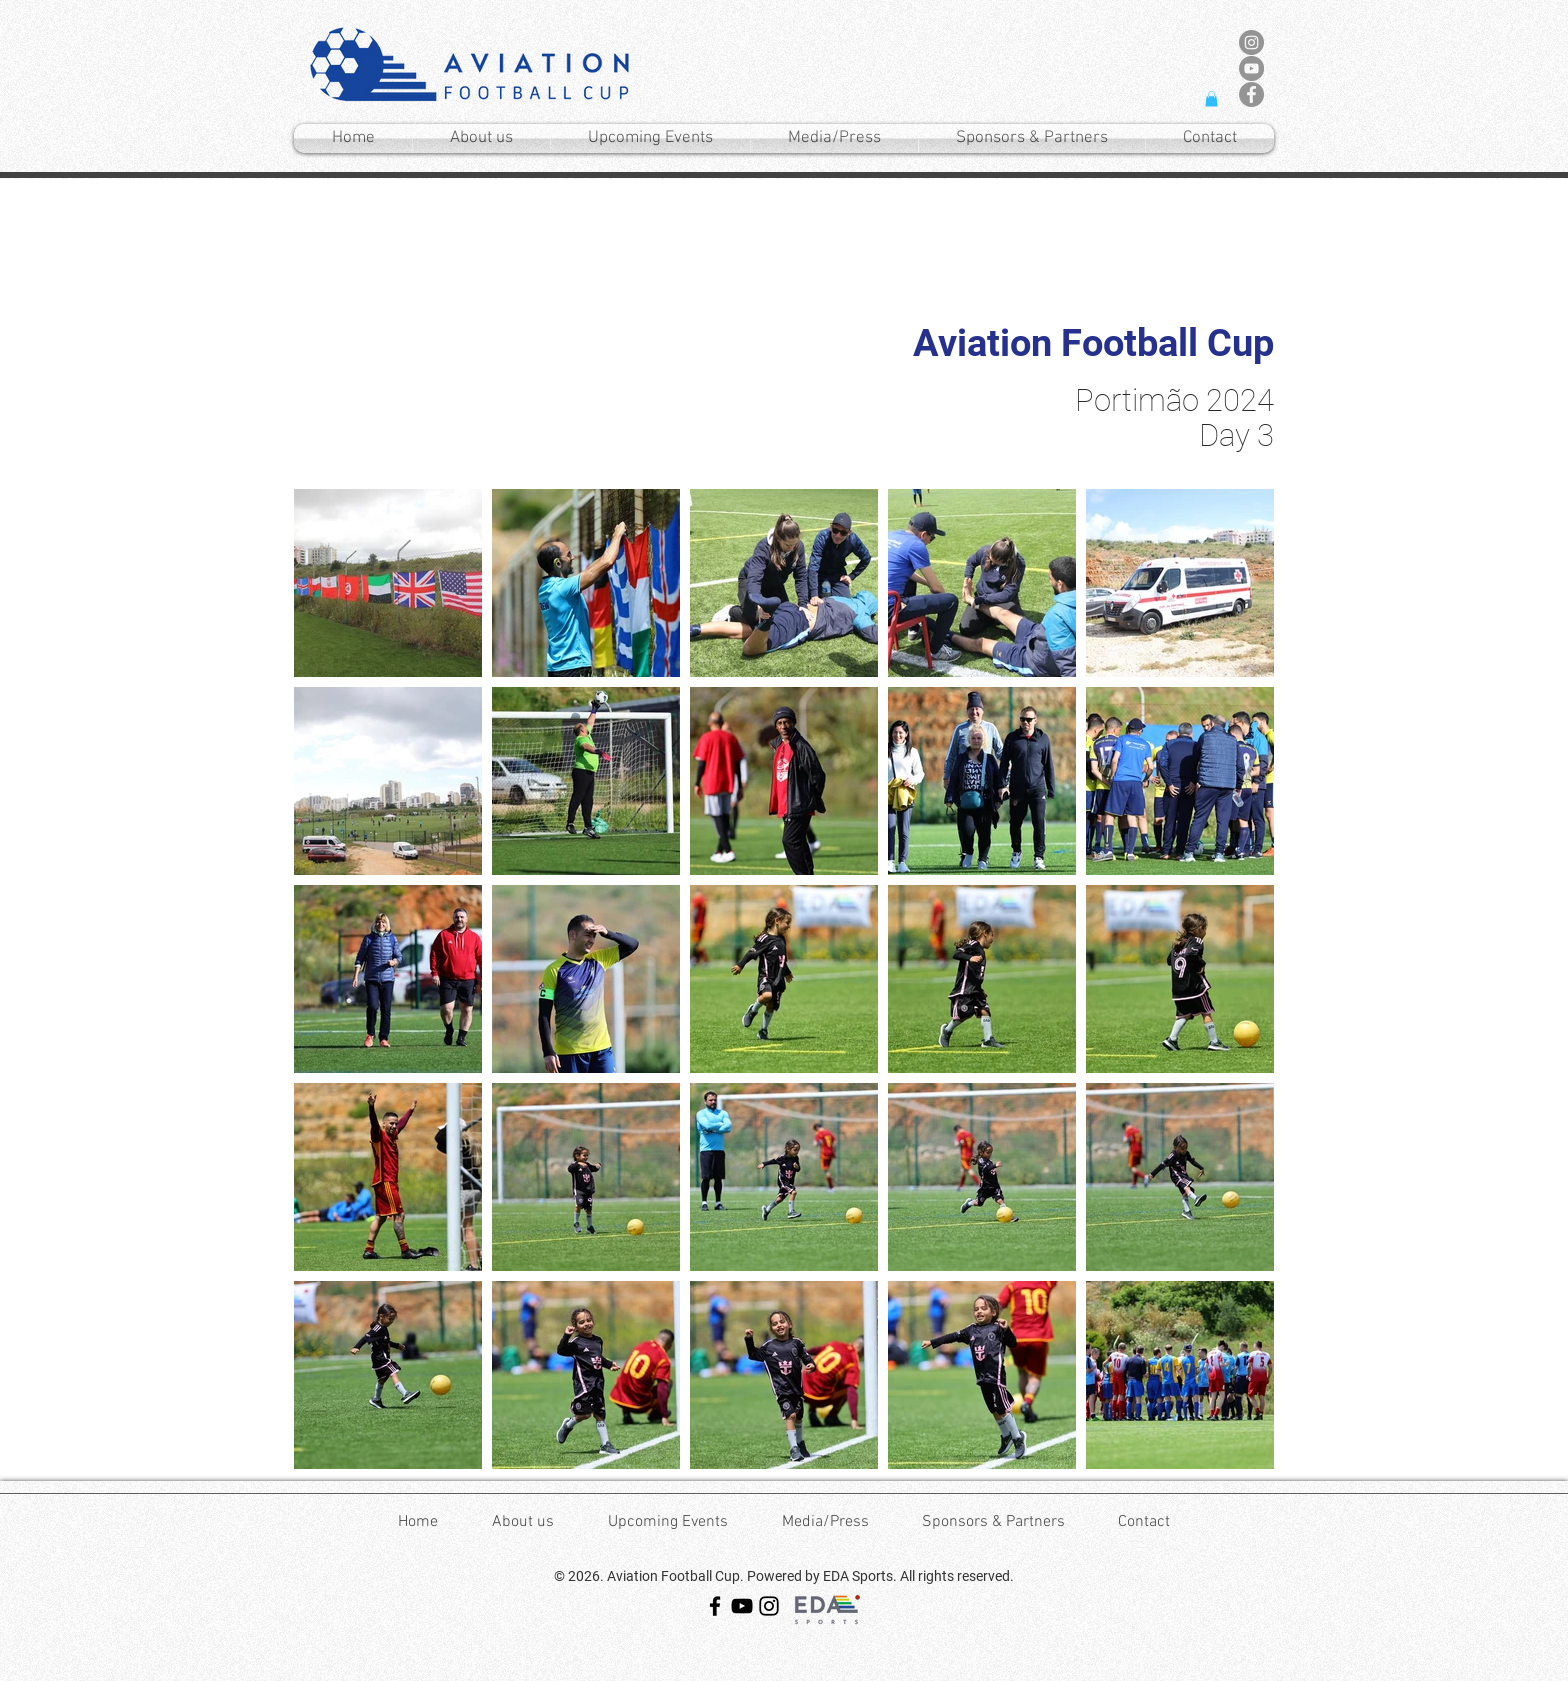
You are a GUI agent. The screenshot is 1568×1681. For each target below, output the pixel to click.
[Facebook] (715, 1606)
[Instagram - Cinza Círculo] (1251, 42)
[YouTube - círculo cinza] (1251, 68)
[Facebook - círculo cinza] (1251, 94)
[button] (1211, 99)
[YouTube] (742, 1606)
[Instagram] (769, 1606)
